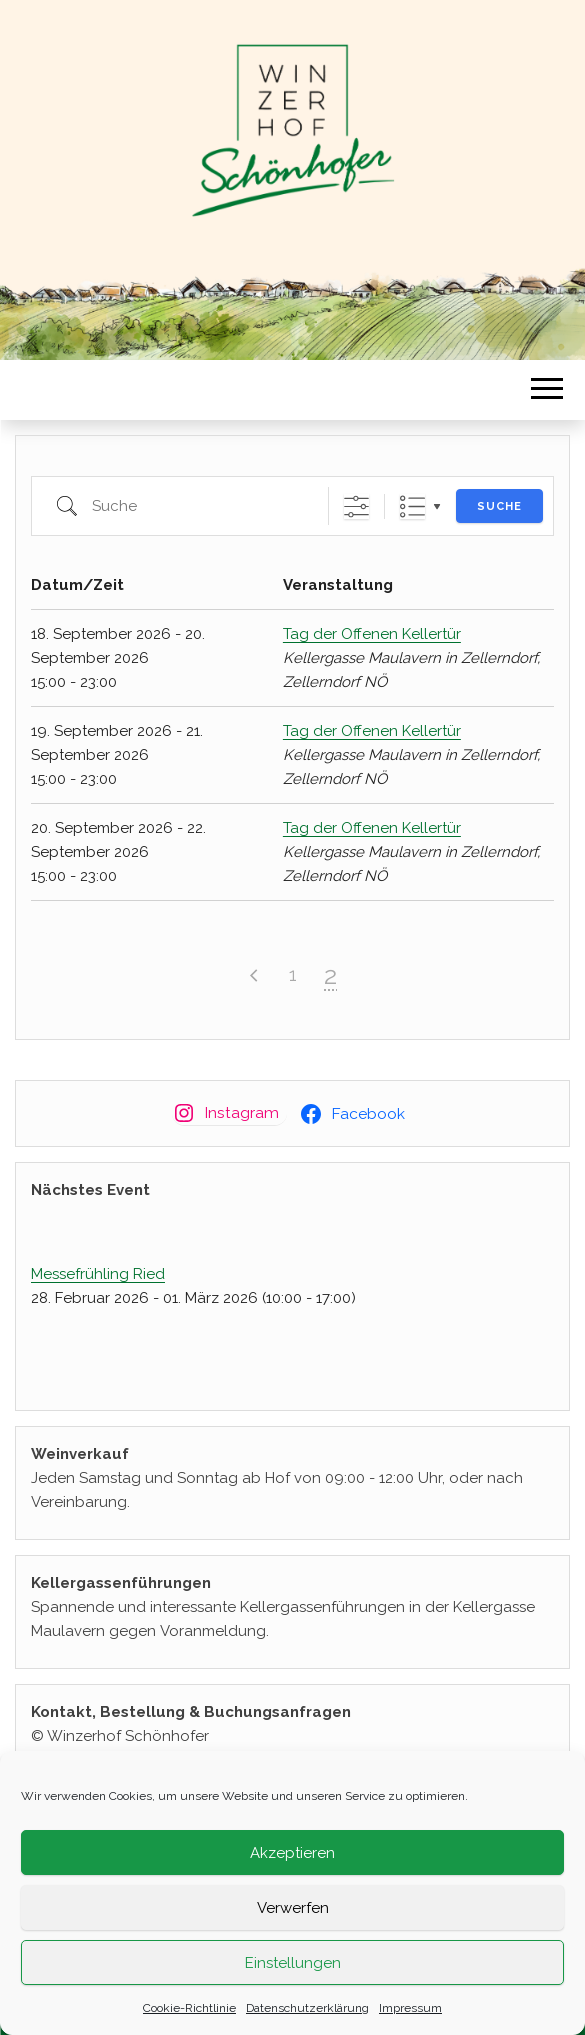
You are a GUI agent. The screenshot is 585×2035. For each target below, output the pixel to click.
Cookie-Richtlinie (189, 2008)
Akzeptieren (292, 1853)
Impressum (410, 2008)
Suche (499, 506)
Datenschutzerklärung (307, 2008)
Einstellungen (293, 1963)
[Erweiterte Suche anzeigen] (356, 506)
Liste (412, 506)
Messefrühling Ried (98, 1274)
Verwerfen (293, 1908)
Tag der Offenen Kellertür (372, 634)
